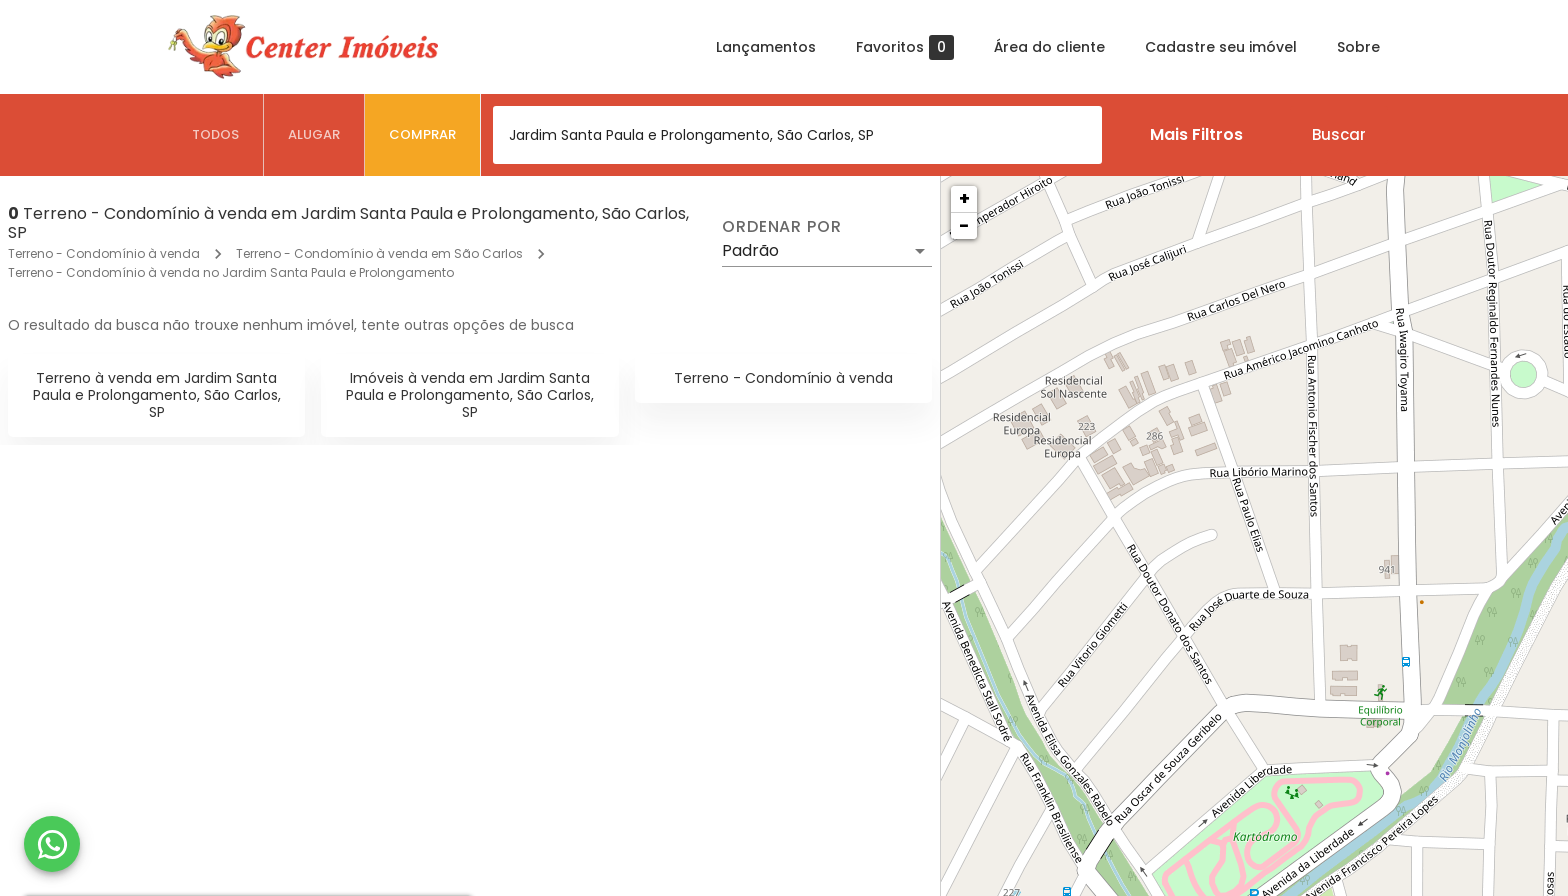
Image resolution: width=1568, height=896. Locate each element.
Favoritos (905, 47)
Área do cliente (1049, 47)
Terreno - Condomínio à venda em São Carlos (379, 253)
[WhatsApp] (52, 844)
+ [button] (964, 198)
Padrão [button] (750, 250)
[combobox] (797, 135)
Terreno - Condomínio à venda (104, 253)
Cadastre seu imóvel (1221, 47)
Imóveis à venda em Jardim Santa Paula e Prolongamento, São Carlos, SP (470, 395)
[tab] (216, 135)
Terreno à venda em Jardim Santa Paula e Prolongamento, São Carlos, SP (157, 395)
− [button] (964, 225)
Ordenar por (782, 227)
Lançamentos (766, 47)
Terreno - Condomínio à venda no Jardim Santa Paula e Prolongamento (231, 272)
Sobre (1358, 47)
